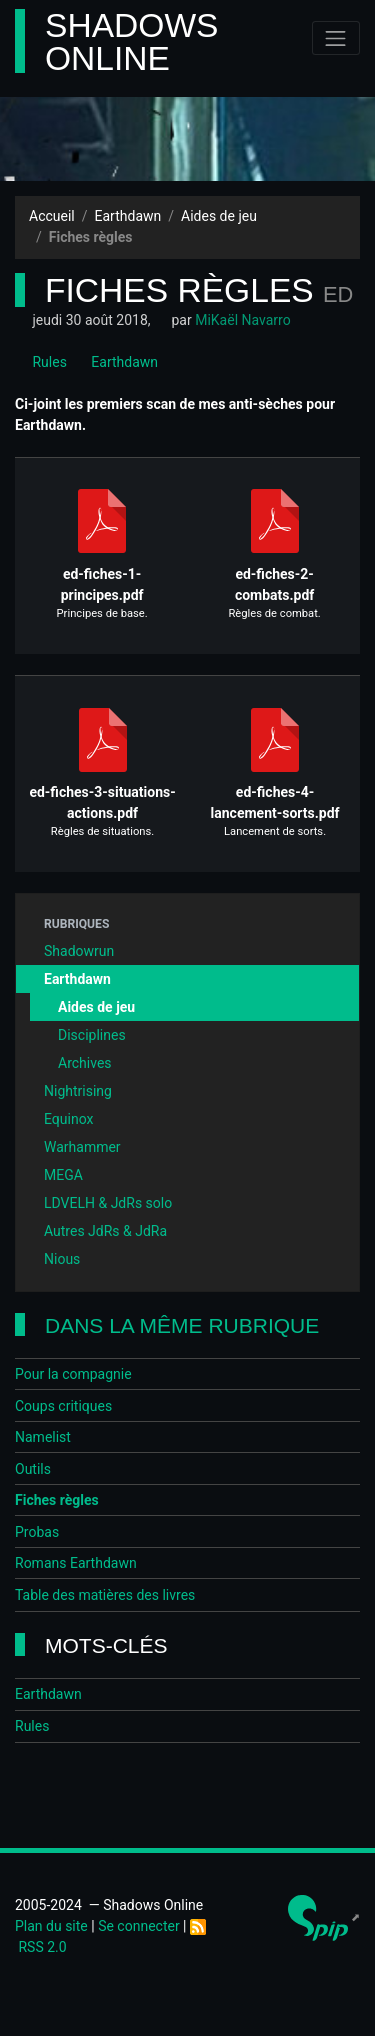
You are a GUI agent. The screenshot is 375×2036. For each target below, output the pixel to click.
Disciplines (92, 1035)
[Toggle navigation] (336, 38)
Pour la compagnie (73, 1374)
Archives (85, 1063)
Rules (41, 362)
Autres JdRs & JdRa (105, 1231)
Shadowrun (79, 951)
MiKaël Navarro (242, 320)
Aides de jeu (219, 216)
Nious (62, 1259)
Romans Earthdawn (76, 1563)
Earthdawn (128, 216)
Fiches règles (57, 1500)
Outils (33, 1469)
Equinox (68, 1119)
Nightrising (78, 1091)
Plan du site (51, 1926)
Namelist (43, 1437)
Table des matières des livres (105, 1595)
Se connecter (138, 1926)
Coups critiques (63, 1406)
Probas (37, 1532)
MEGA (63, 1175)
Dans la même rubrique (182, 1325)
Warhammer (82, 1147)
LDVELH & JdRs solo (108, 1203)
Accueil (52, 216)
